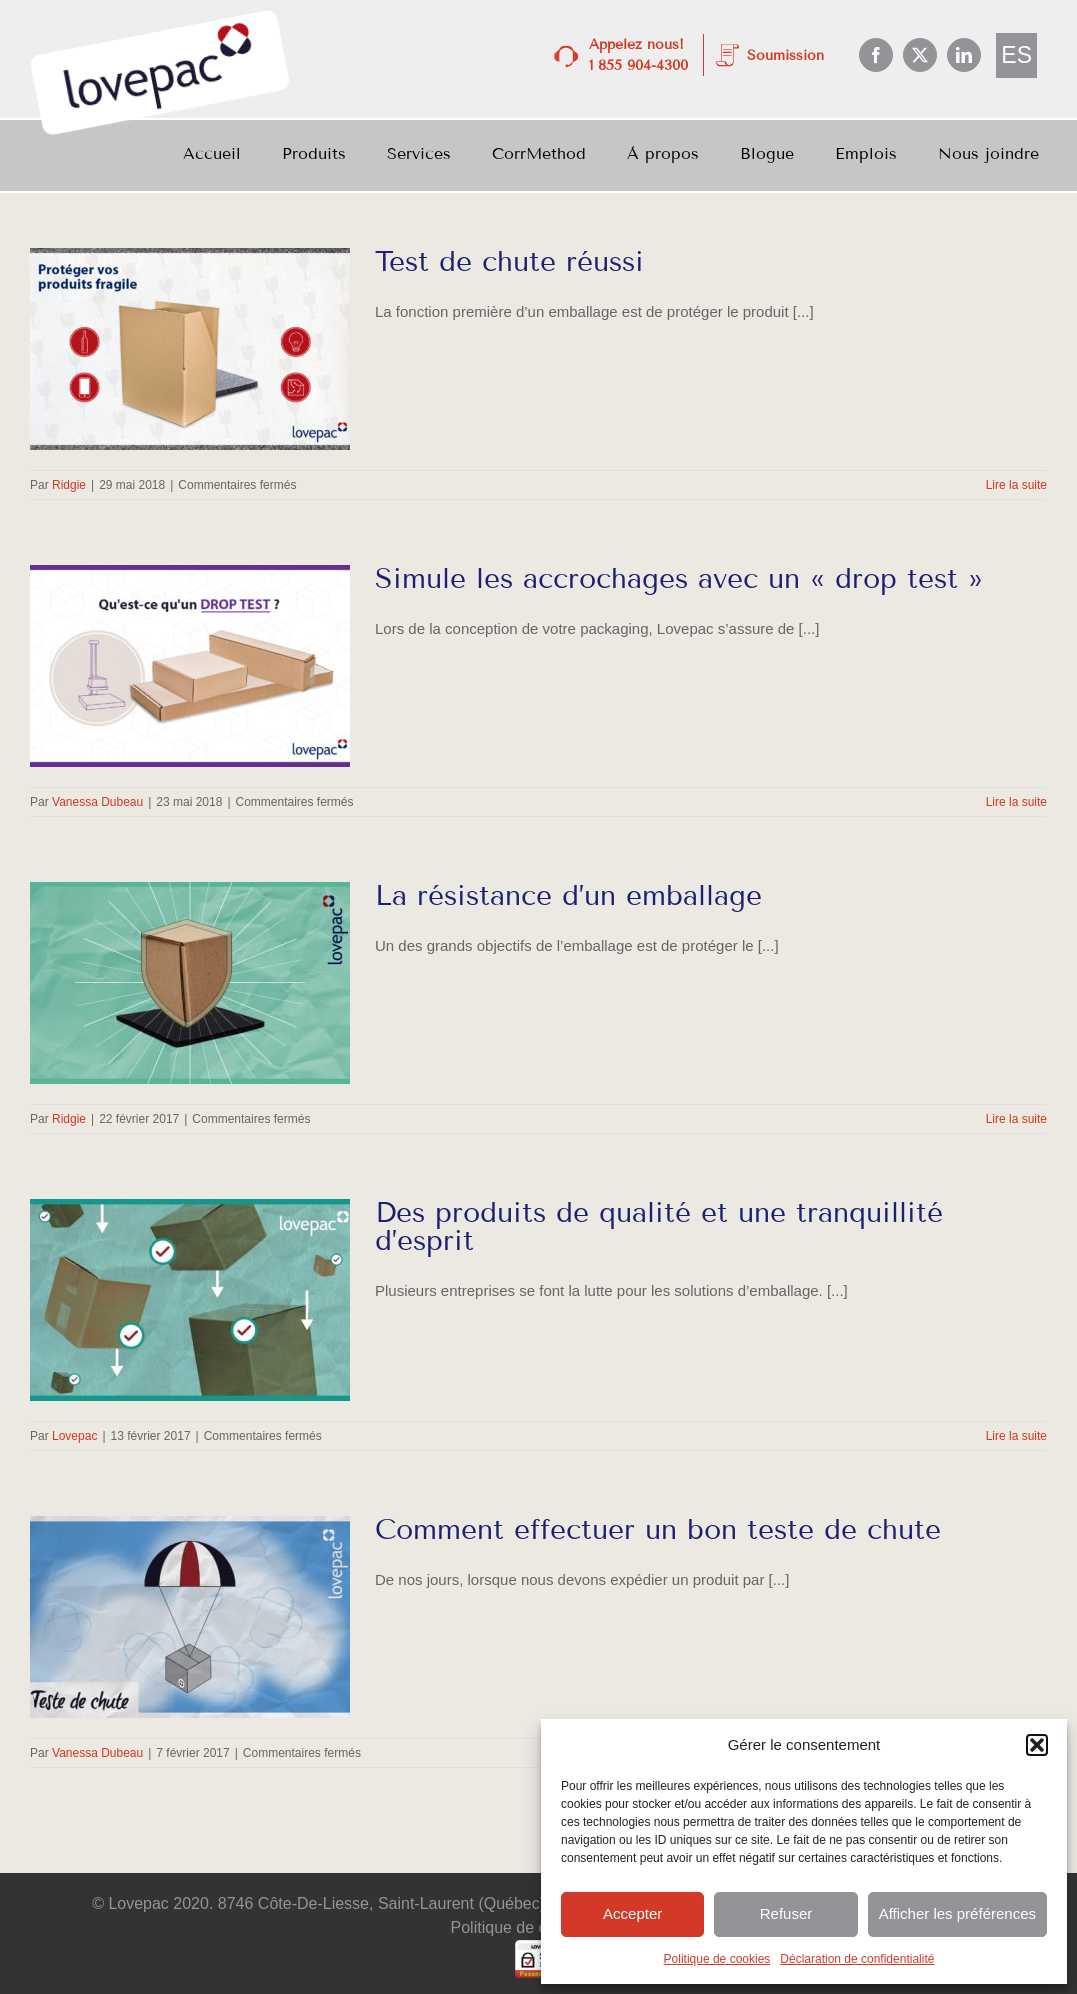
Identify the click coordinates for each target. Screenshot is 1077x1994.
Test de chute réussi (509, 261)
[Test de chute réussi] (190, 349)
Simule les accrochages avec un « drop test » (679, 578)
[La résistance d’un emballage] (190, 983)
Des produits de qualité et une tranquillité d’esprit (659, 1226)
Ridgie (69, 485)
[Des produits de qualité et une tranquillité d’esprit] (190, 1300)
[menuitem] (1016, 55)
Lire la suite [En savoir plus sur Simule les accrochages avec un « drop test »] (1016, 802)
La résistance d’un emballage (568, 895)
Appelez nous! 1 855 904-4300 (638, 55)
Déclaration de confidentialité (857, 1959)
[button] (1037, 1745)
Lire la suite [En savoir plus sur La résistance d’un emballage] (1016, 1119)
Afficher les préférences (957, 1913)
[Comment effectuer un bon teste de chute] (190, 1617)
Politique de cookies (717, 1959)
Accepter (632, 1913)
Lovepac (74, 1436)
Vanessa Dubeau (97, 802)
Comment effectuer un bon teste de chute (658, 1529)
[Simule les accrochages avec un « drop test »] (190, 666)
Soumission (785, 55)
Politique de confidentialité (544, 1927)
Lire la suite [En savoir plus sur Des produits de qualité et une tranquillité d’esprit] (1016, 1436)
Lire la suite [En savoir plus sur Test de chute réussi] (1016, 485)
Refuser (786, 1913)
